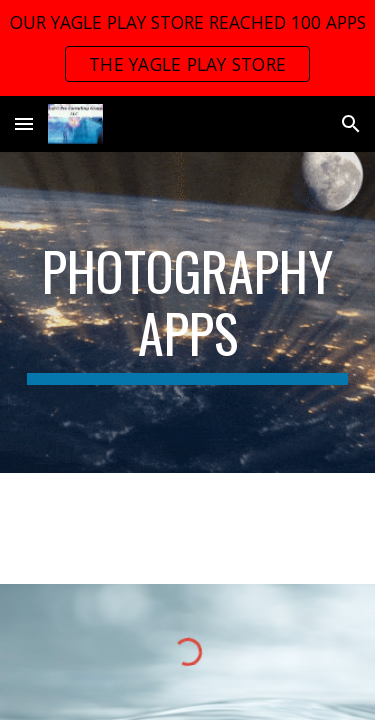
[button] (24, 123)
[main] (188, 312)
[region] (187, 48)
